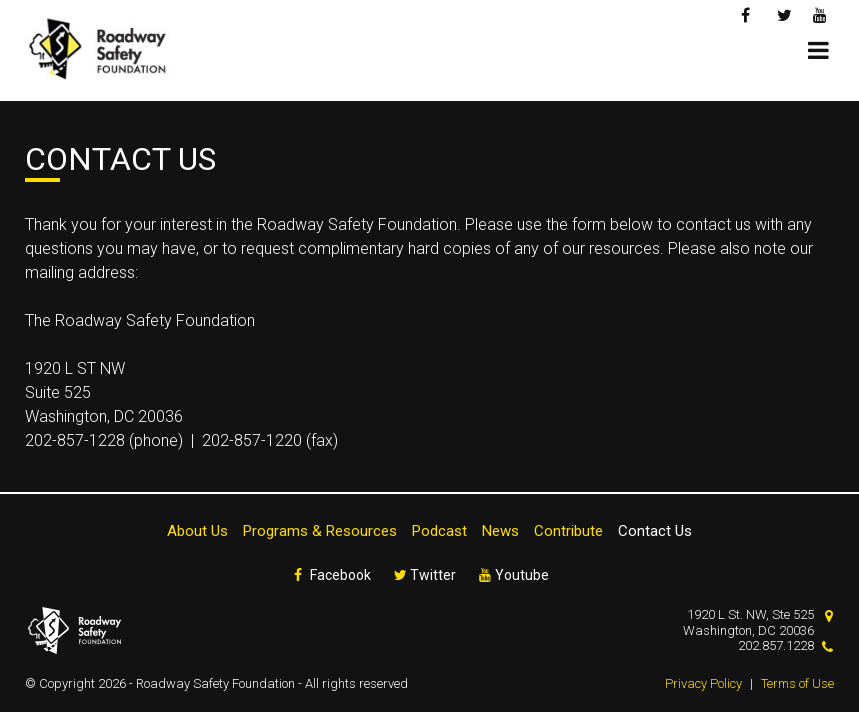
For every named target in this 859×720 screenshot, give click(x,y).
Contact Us (655, 531)
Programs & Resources (320, 531)
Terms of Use (797, 683)
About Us (197, 531)
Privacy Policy (703, 683)
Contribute (568, 531)
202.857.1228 (776, 645)
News (500, 531)
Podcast (439, 531)
